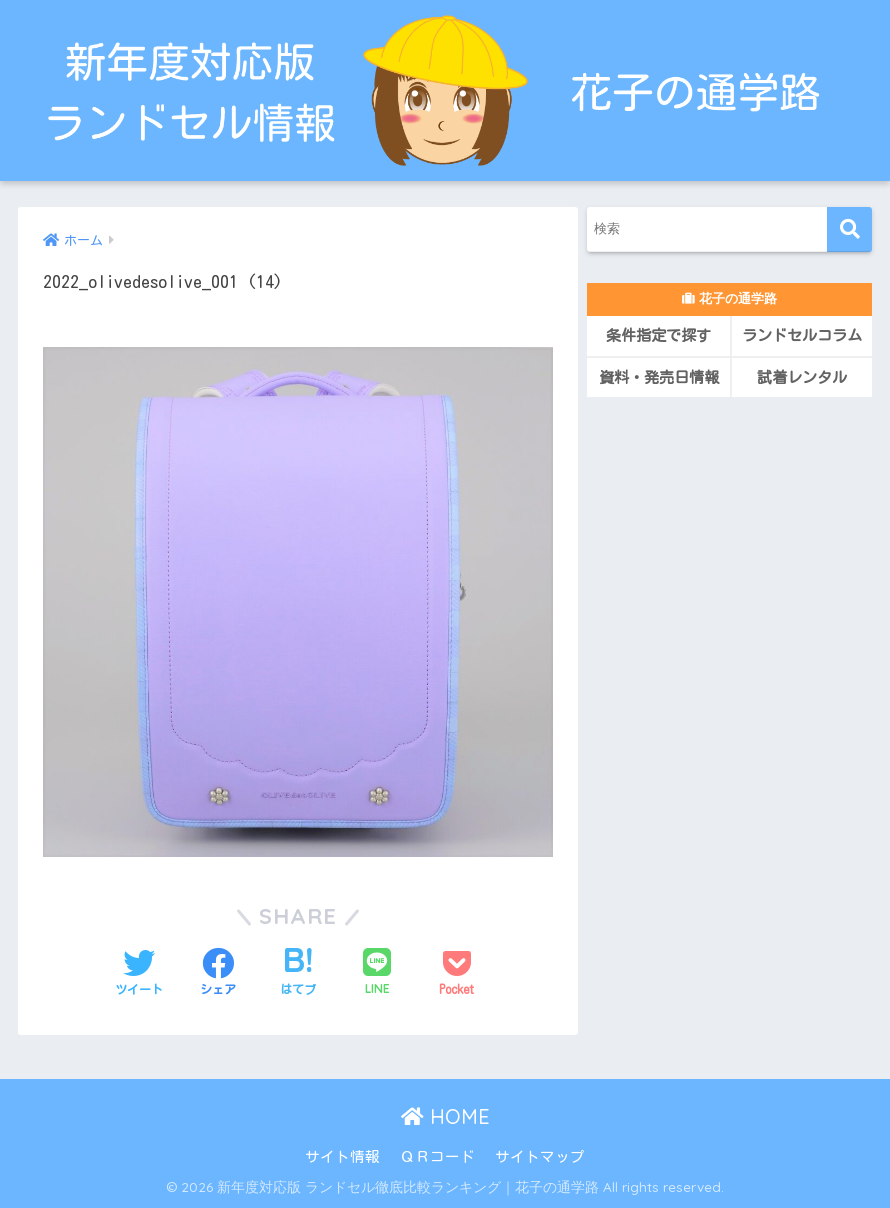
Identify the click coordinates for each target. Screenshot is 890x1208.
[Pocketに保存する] (457, 973)
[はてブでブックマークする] (298, 973)
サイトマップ (540, 1156)
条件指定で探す (658, 335)
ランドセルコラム (802, 335)
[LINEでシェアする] (377, 972)
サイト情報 (342, 1156)
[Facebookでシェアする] (218, 973)
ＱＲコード (437, 1156)
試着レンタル (802, 377)
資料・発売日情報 (659, 377)
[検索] (849, 229)
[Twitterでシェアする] (139, 973)
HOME (445, 1116)
